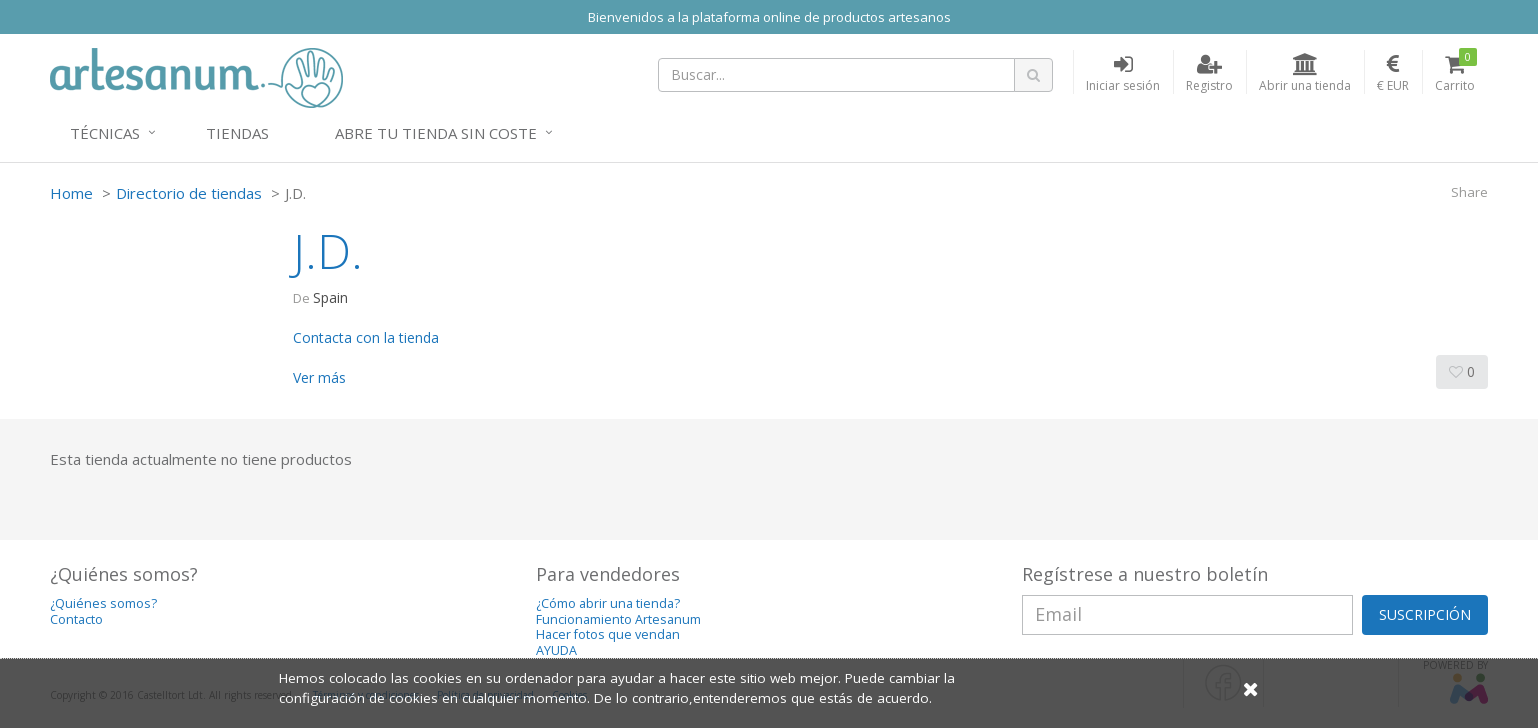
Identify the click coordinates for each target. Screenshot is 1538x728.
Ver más (319, 377)
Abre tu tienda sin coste (436, 133)
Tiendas (237, 133)
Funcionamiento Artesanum (618, 619)
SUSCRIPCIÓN (1425, 614)
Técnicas (105, 133)
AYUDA (556, 650)
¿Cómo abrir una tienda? (608, 603)
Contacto (76, 619)
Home (71, 193)
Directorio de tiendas (189, 193)
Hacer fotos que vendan (608, 634)
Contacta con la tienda (366, 337)
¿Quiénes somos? (103, 603)
